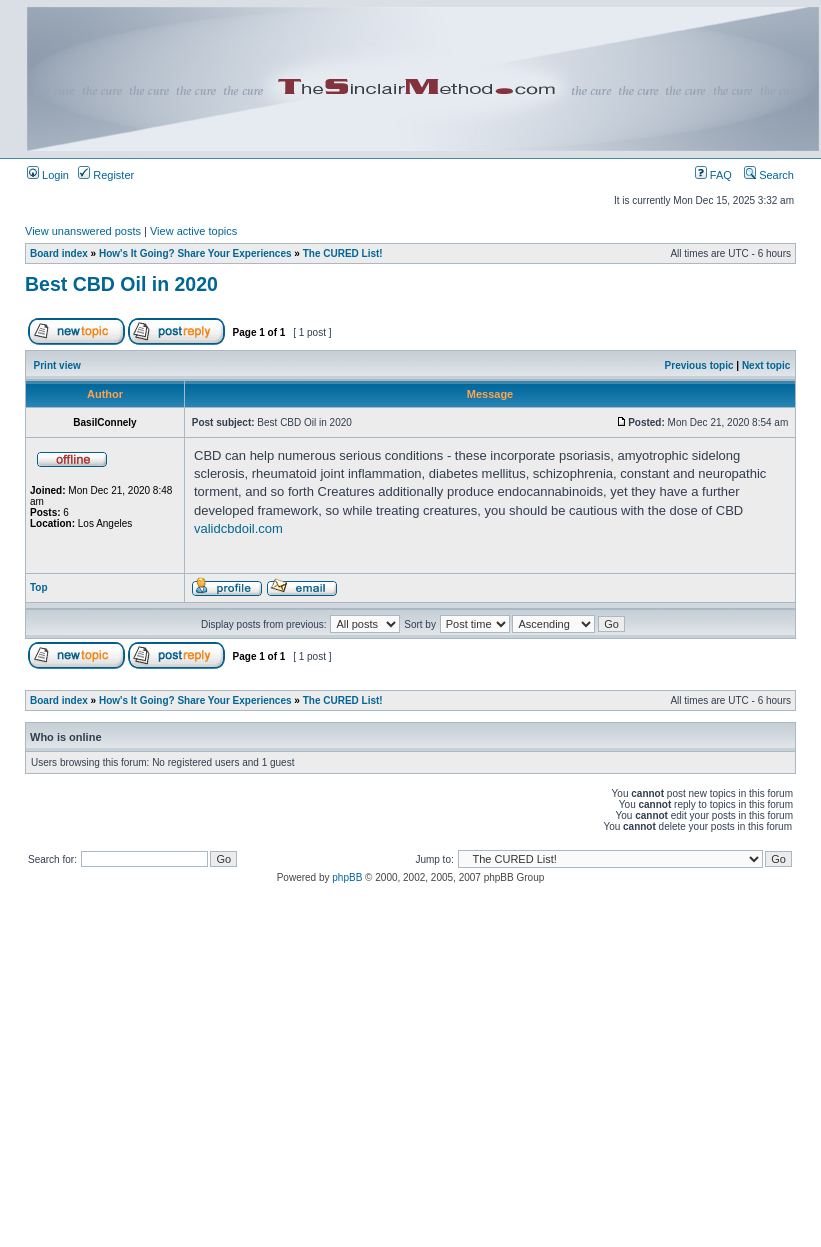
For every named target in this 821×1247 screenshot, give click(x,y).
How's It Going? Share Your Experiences (195, 253)
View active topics (193, 231)
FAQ (713, 175)
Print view (57, 365)
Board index (59, 253)
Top (39, 587)
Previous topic (699, 365)
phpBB (347, 877)
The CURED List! (343, 253)
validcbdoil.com (238, 528)
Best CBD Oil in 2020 (121, 284)
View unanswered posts (83, 231)
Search (769, 175)
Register (106, 175)
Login (48, 175)
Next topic (766, 365)
